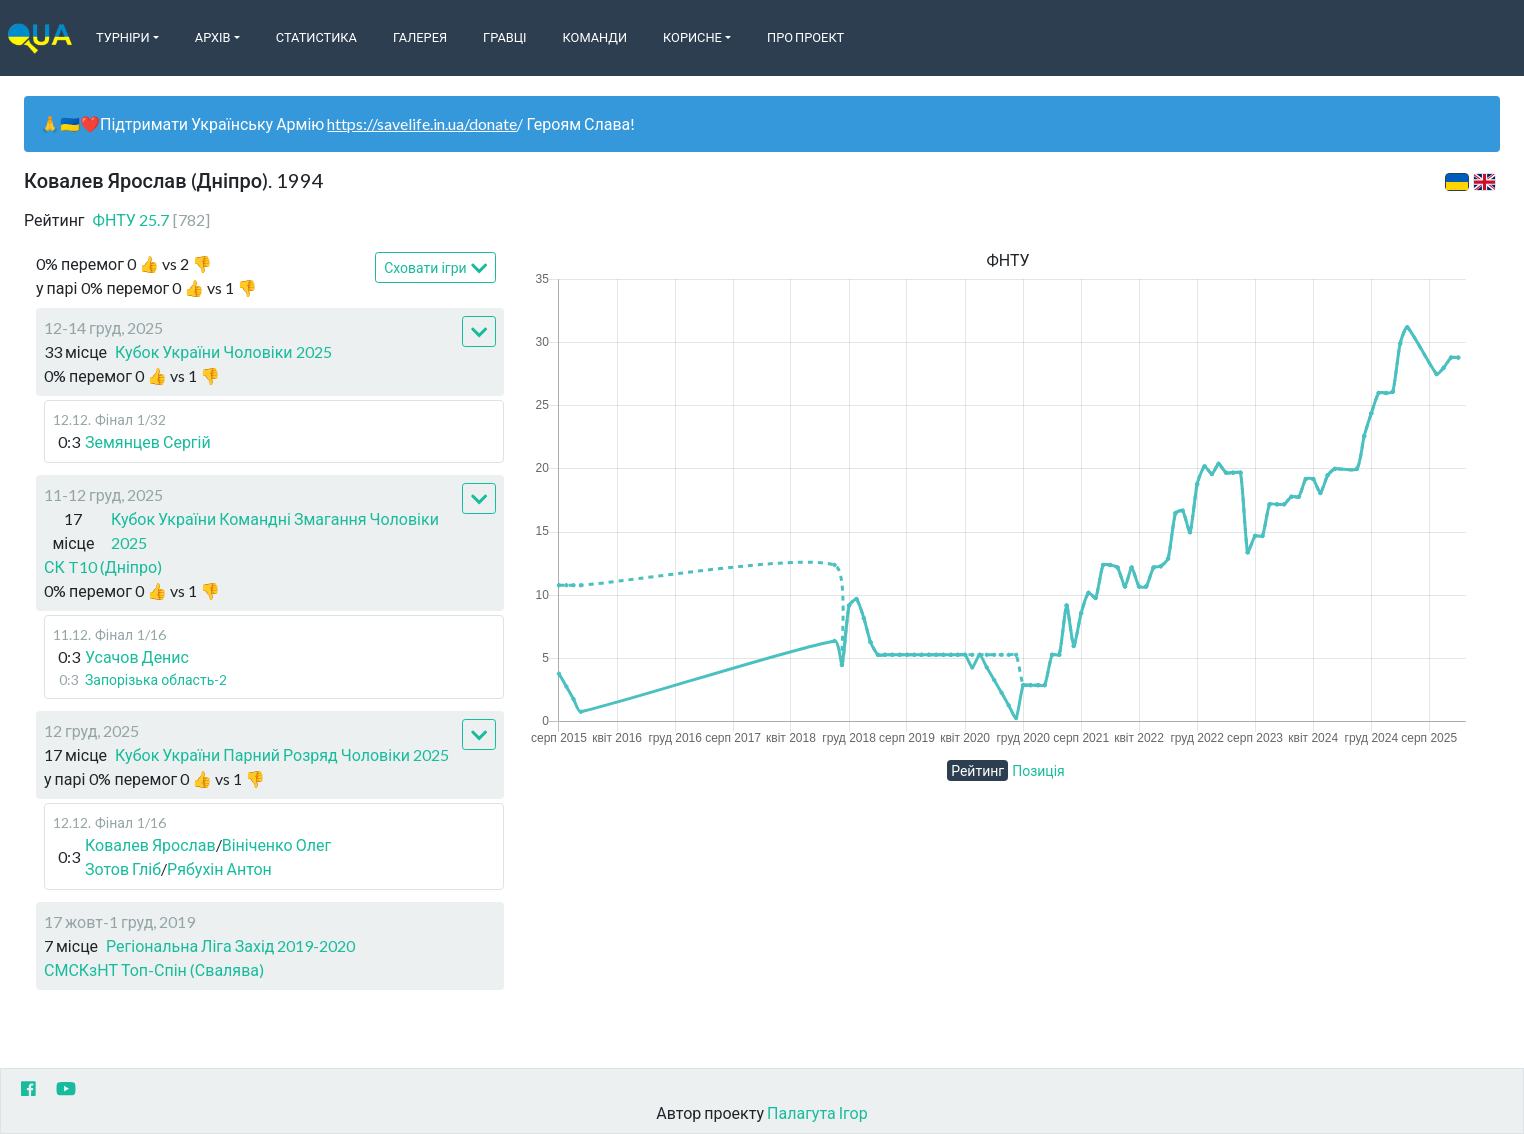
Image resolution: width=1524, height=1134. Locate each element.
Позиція (1038, 770)
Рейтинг (977, 770)
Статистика (316, 37)
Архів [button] (213, 37)
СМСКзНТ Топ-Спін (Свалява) (154, 969)
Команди (595, 37)
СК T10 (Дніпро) (103, 566)
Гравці (505, 37)
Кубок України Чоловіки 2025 (223, 351)
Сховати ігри (435, 268)
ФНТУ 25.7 (151, 219)
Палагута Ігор (817, 1112)
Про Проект (805, 37)
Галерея (420, 37)
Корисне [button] (692, 37)
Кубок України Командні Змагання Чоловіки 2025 (275, 530)
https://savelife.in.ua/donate (422, 123)
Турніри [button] (123, 37)
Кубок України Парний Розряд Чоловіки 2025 (282, 754)
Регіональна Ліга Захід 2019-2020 (230, 945)
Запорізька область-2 (156, 679)
